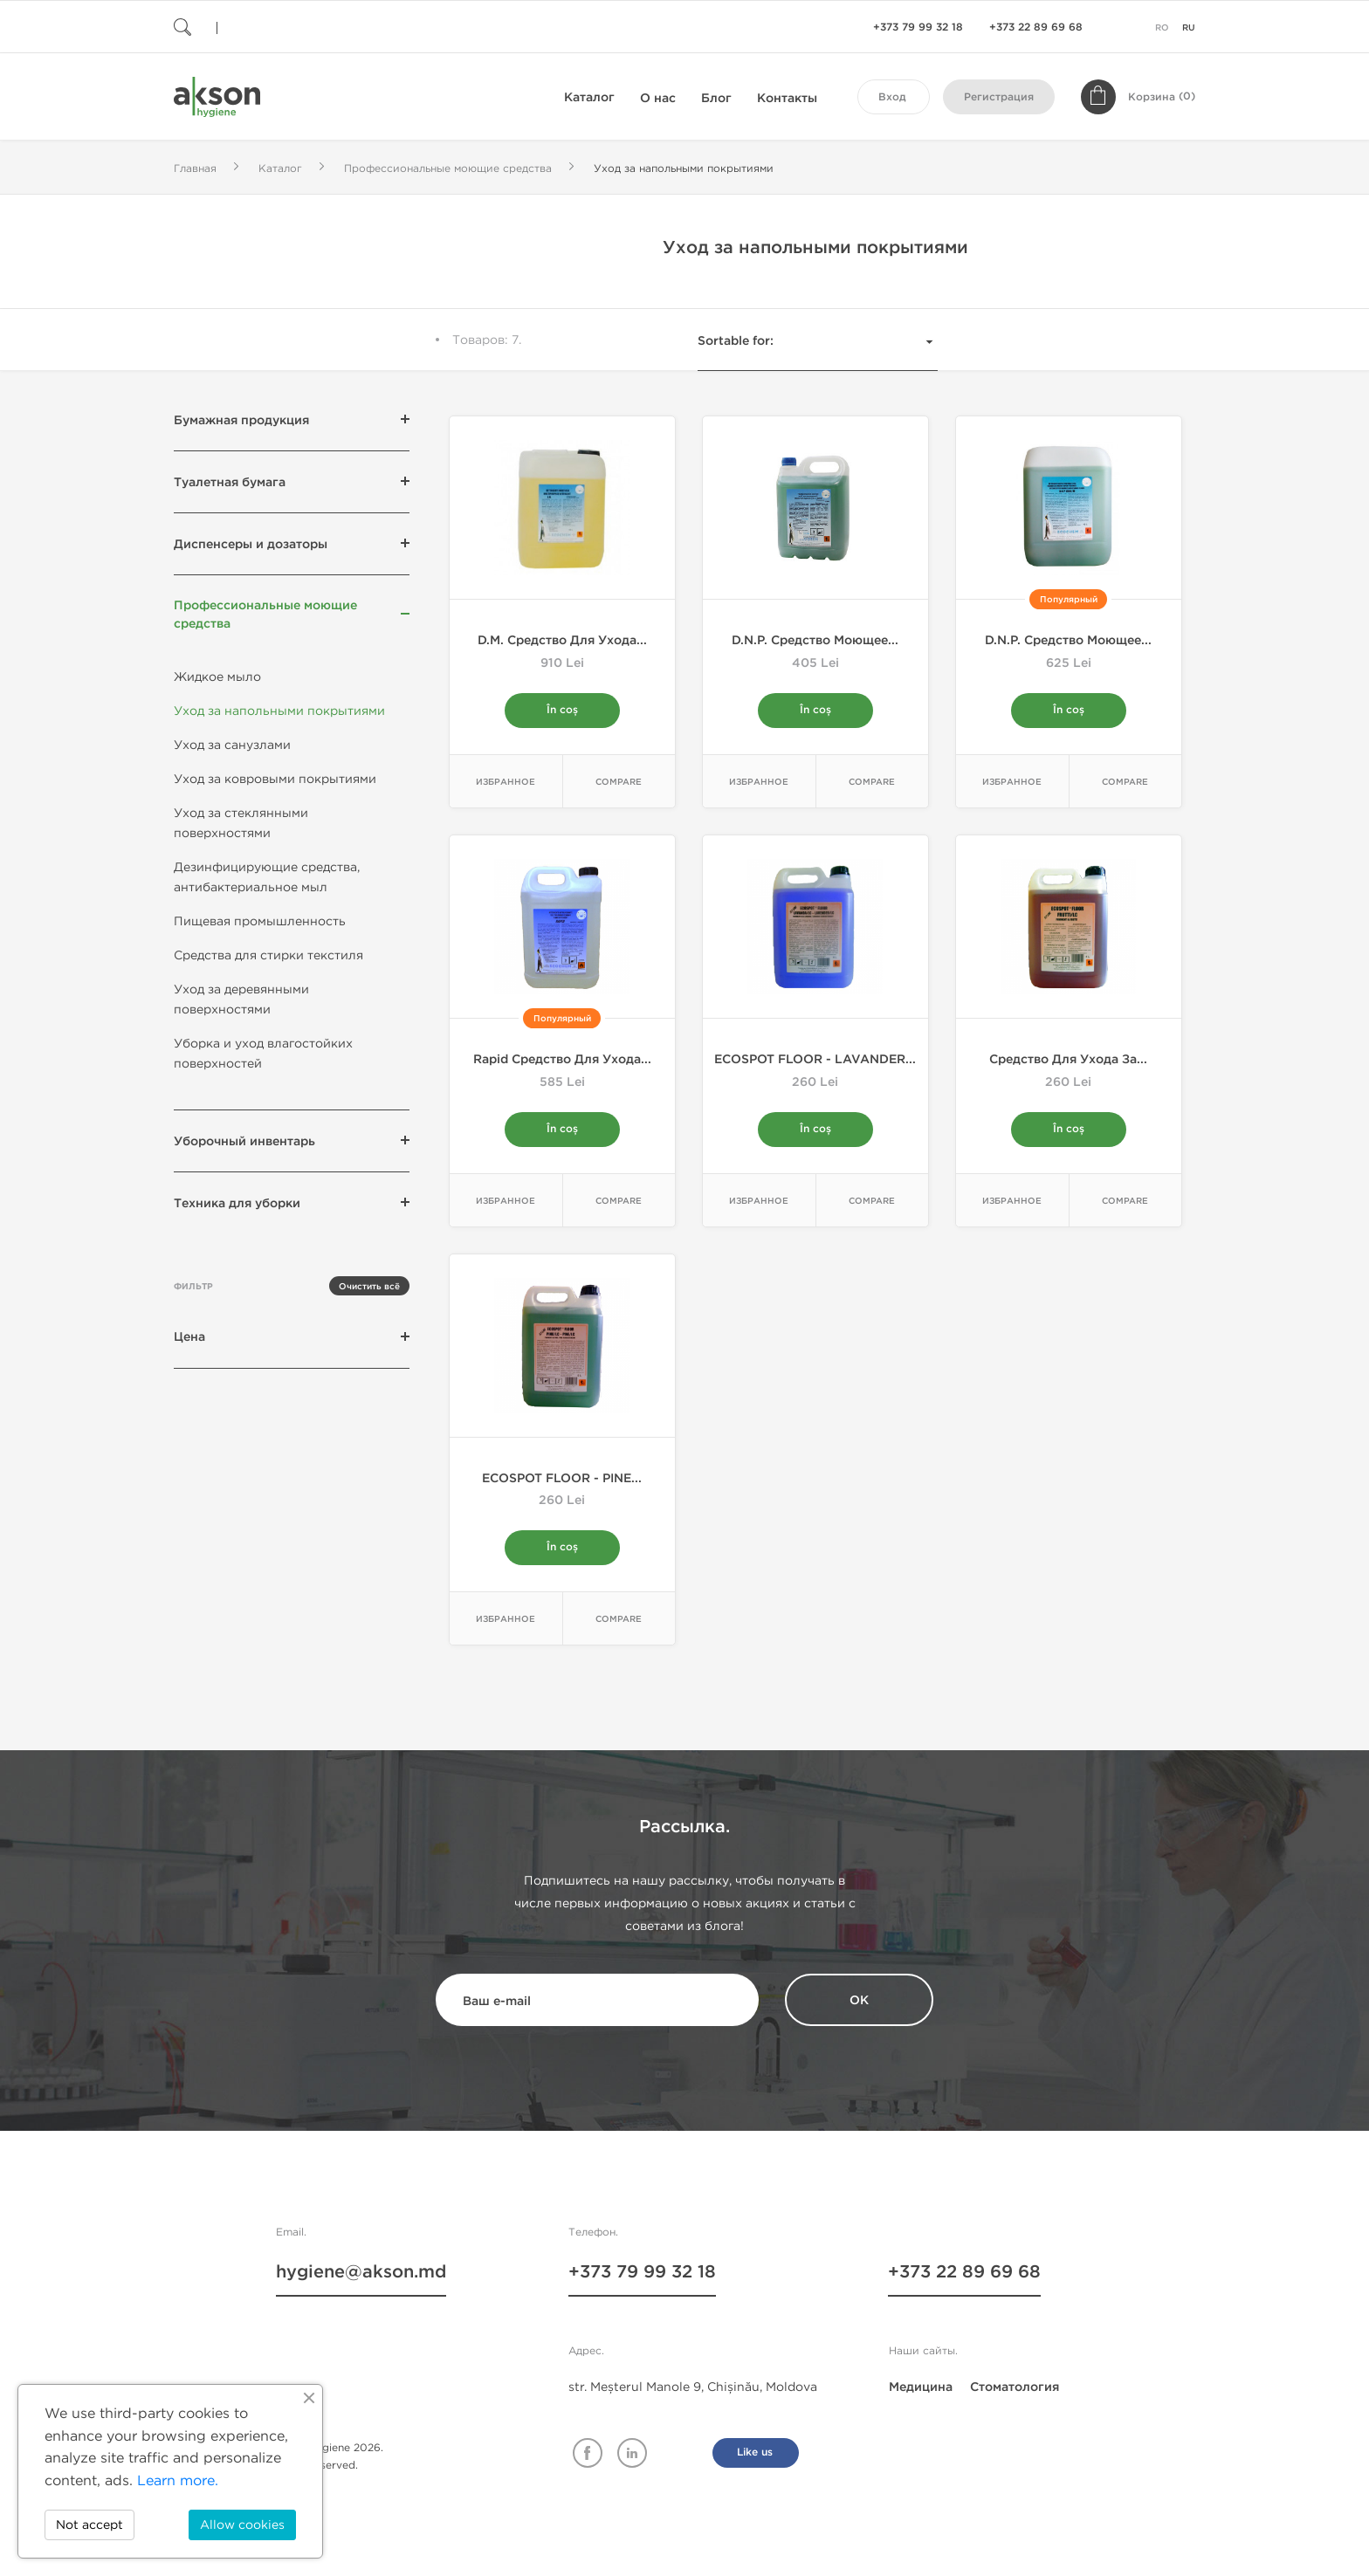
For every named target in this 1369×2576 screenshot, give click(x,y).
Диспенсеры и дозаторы (250, 544)
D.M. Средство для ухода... (562, 640)
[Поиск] (278, 26)
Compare (618, 782)
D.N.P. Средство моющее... (815, 640)
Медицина (921, 2387)
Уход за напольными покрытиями (279, 711)
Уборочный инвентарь (244, 1141)
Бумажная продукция (241, 420)
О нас (658, 98)
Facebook (587, 2453)
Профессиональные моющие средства (265, 614)
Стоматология (1014, 2387)
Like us (755, 2452)
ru (1188, 28)
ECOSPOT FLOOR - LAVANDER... (815, 1059)
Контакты (787, 98)
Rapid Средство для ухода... (562, 1059)
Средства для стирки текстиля (268, 955)
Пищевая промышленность (260, 921)
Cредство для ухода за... (1068, 1059)
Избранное (505, 782)
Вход (892, 97)
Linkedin (632, 2453)
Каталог (589, 97)
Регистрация (999, 97)
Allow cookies (242, 2525)
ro (1162, 28)
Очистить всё (369, 1286)
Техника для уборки (237, 1203)
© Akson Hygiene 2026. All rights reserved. (321, 2456)
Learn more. (177, 2480)
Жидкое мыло (217, 677)
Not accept (89, 2525)
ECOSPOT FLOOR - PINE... (562, 1478)
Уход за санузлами (232, 745)
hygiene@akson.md (361, 2272)
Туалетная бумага (229, 482)
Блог (716, 98)
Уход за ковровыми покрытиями (275, 779)
